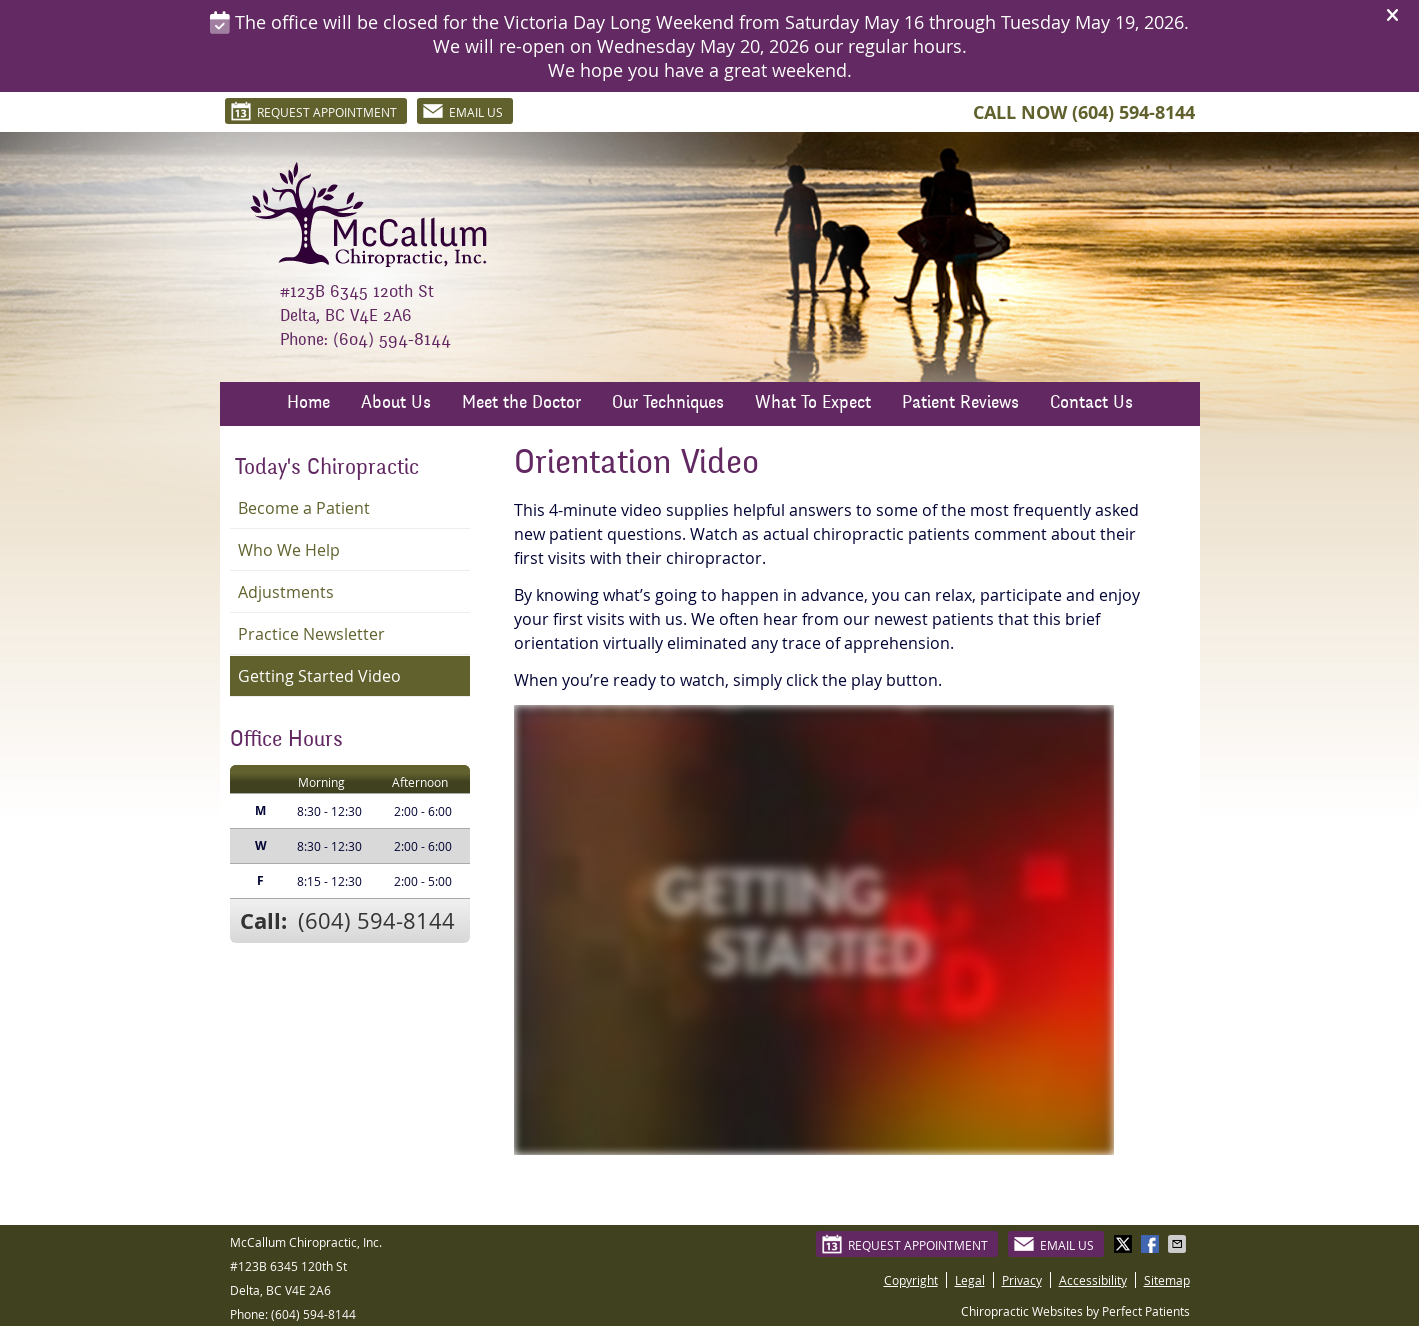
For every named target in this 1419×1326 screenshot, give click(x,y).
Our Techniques (668, 404)
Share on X (1125, 1244)
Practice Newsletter (311, 634)
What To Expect (813, 404)
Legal (970, 1280)
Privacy (1022, 1280)
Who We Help (289, 550)
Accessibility (1093, 1280)
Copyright (911, 1280)
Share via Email (1179, 1244)
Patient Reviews (960, 404)
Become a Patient (304, 508)
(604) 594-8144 (1133, 112)
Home (308, 404)
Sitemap (1167, 1280)
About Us (396, 404)
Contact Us (1091, 404)
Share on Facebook (1152, 1244)
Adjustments (286, 592)
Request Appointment (313, 111)
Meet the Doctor (521, 404)
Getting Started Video (319, 676)
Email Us (462, 111)
